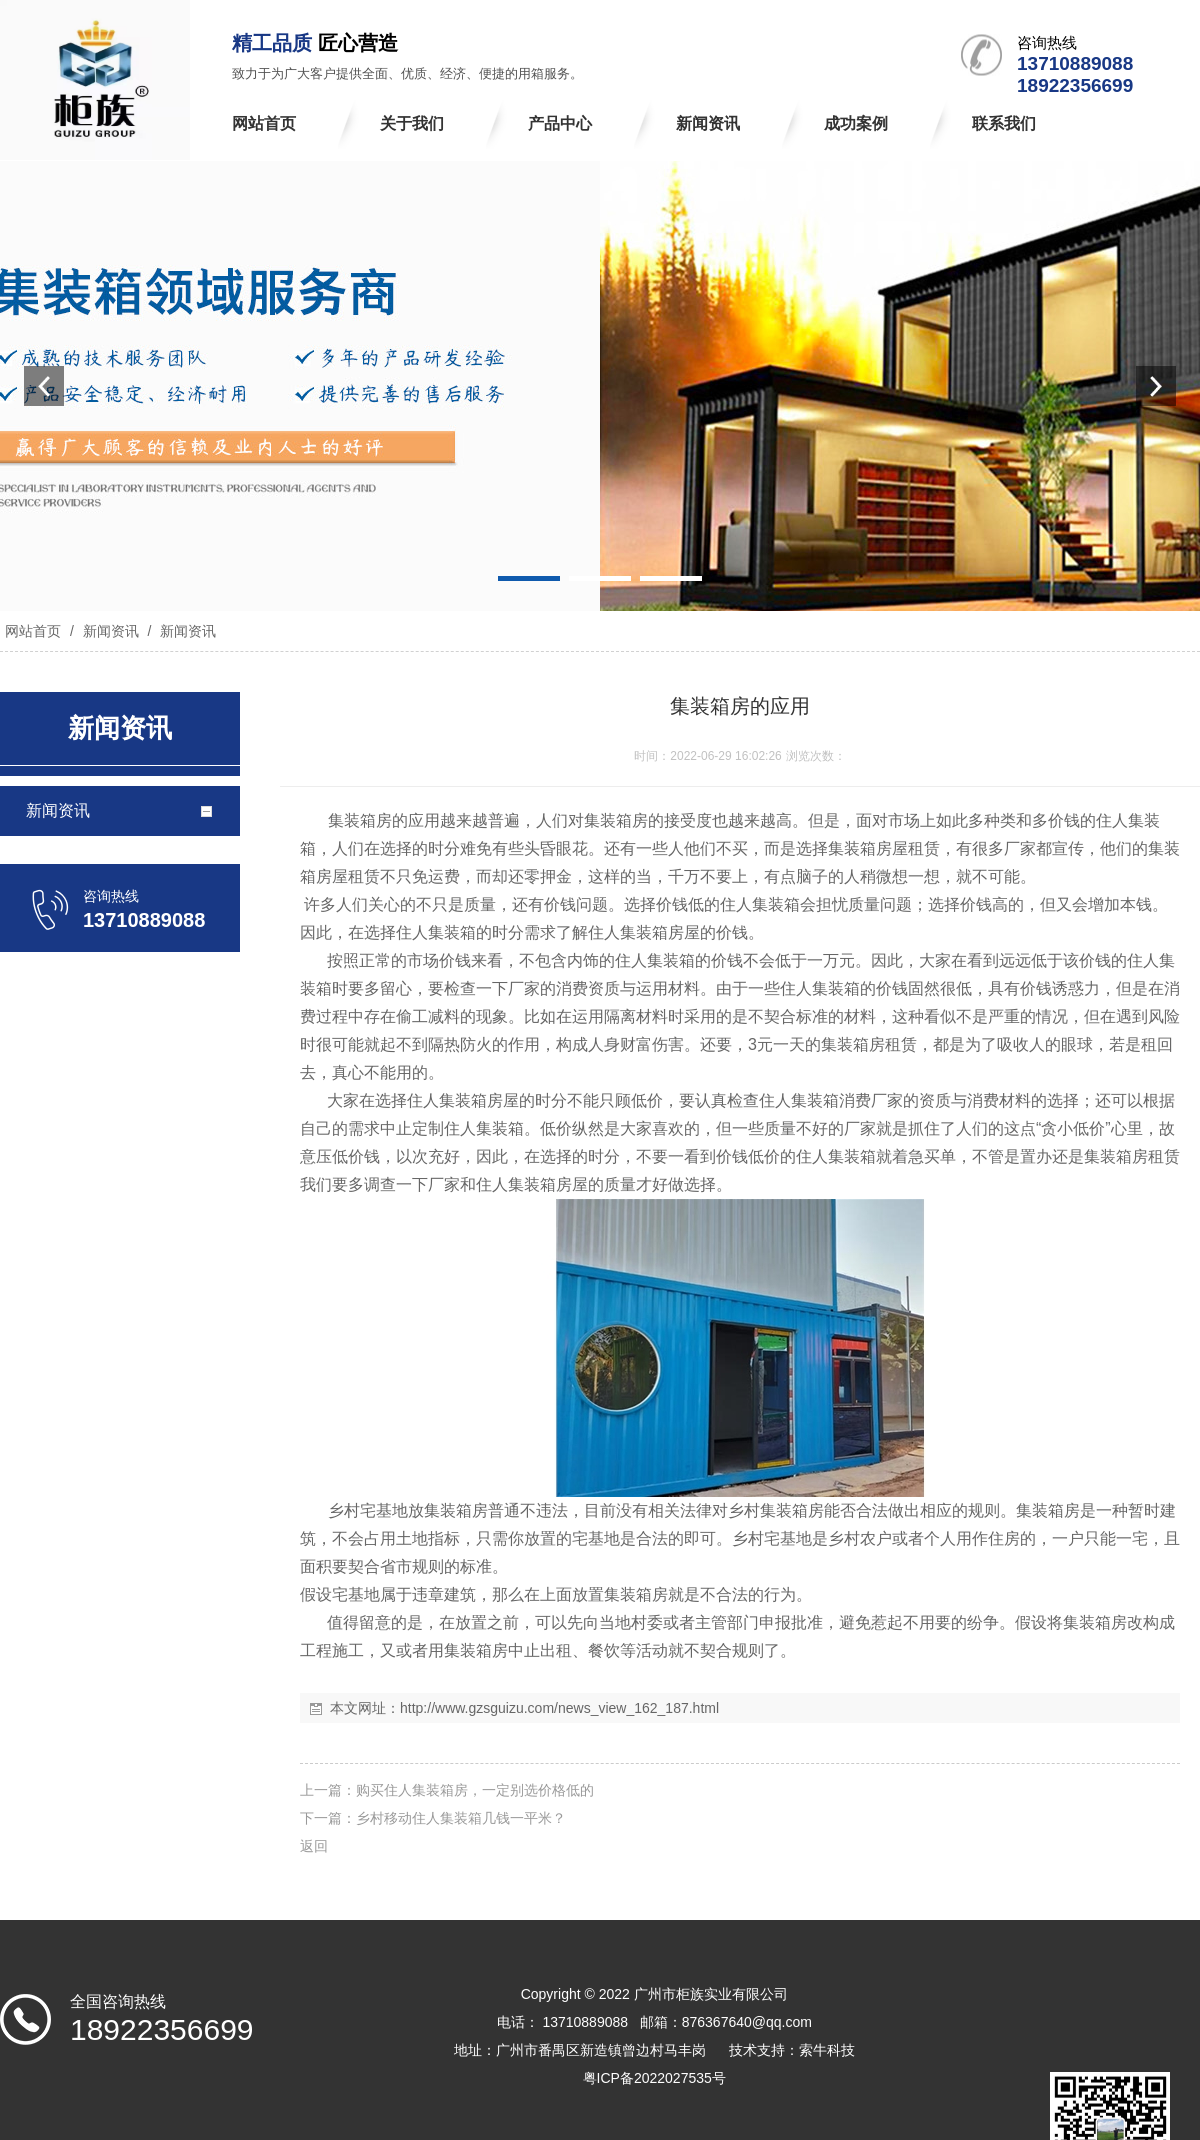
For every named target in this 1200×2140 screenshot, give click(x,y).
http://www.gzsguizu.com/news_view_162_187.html (559, 1708)
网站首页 (33, 631)
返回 (314, 1846)
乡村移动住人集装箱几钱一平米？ (461, 1818)
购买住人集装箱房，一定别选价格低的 (475, 1790)
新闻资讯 (111, 631)
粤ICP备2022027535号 (654, 2078)
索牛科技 (827, 2050)
